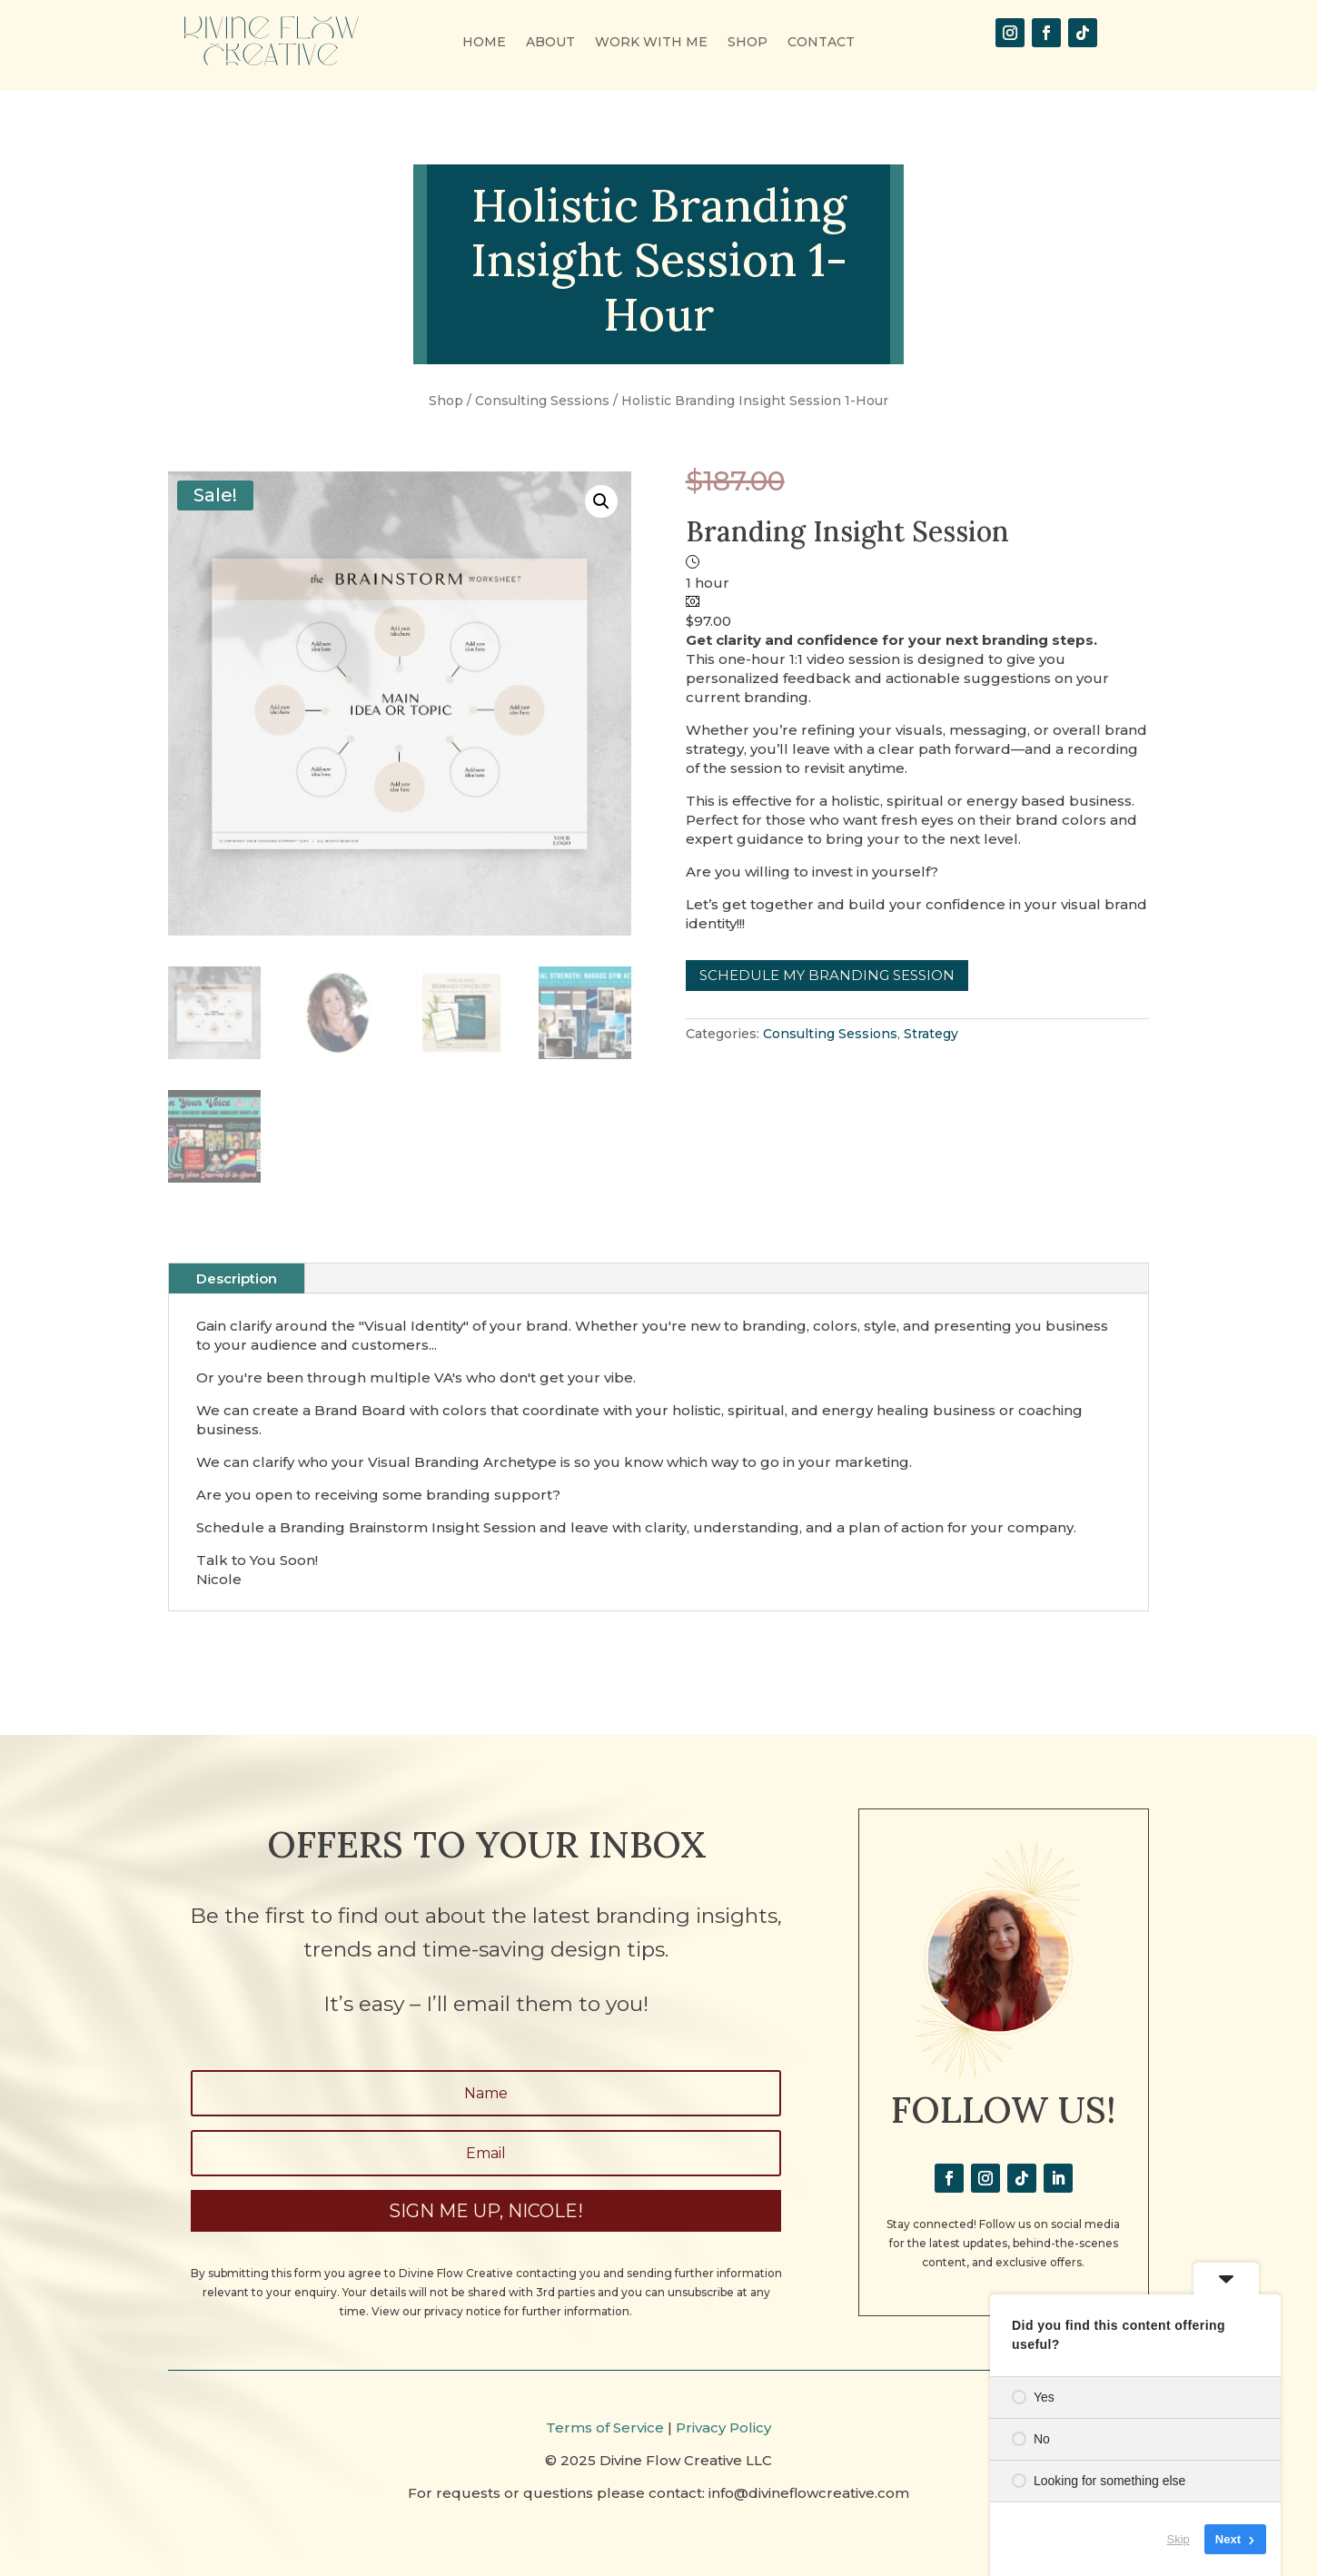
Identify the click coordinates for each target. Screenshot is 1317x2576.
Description (236, 1278)
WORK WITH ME (651, 42)
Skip (1178, 2539)
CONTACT (821, 42)
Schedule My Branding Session (827, 975)
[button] (601, 501)
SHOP (747, 42)
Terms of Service (605, 2427)
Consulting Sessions (542, 400)
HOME (484, 42)
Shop (446, 400)
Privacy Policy (723, 2427)
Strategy (931, 1033)
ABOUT (550, 42)
